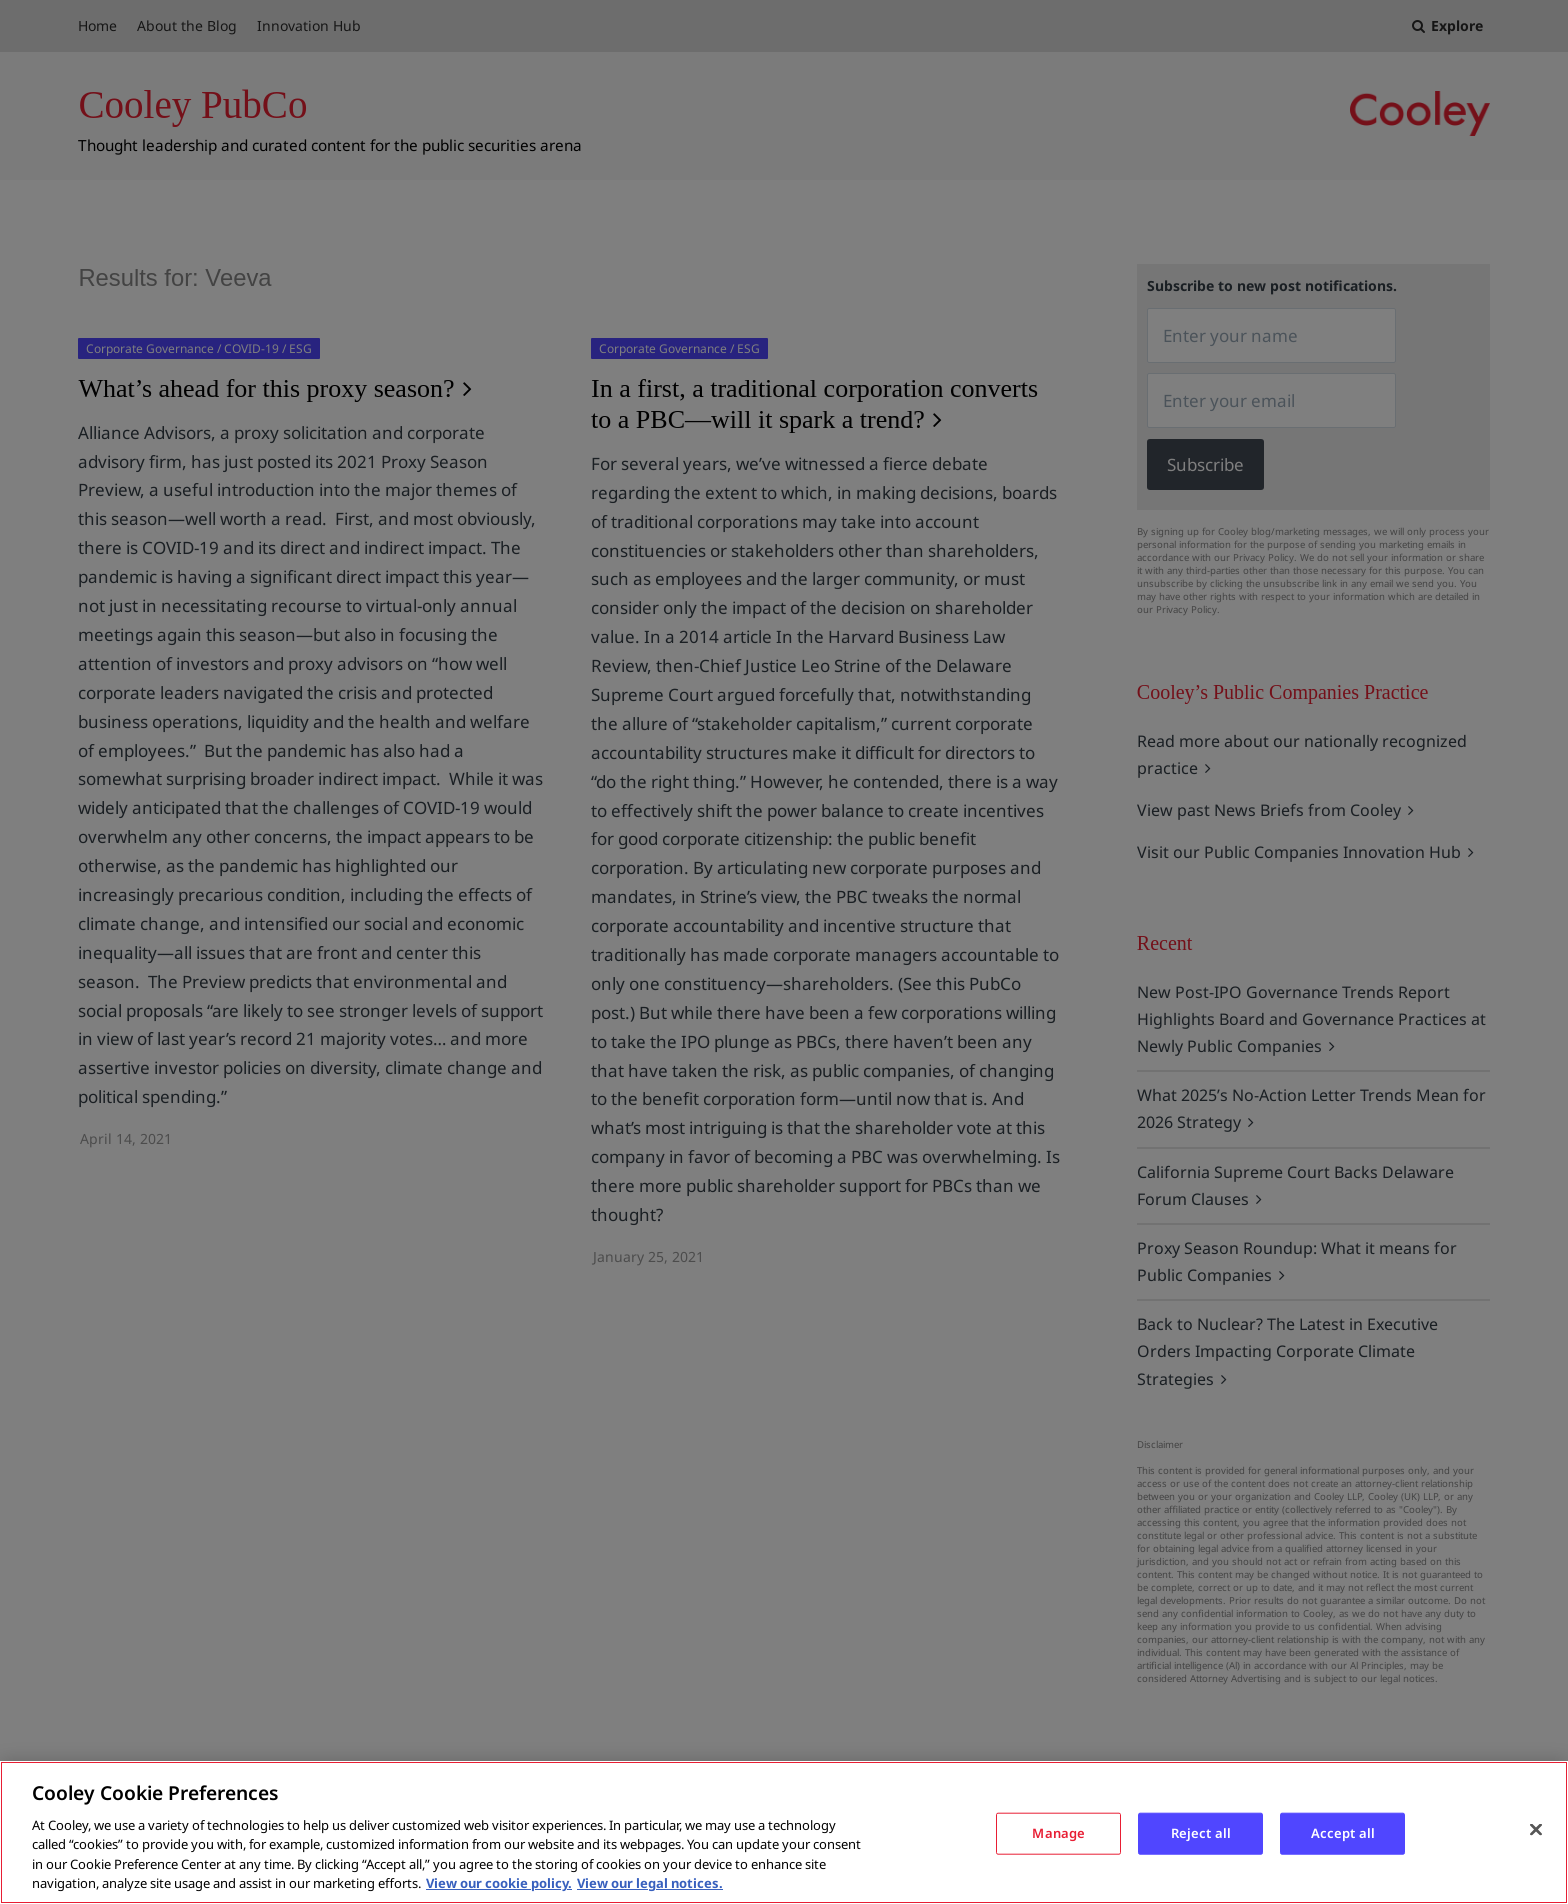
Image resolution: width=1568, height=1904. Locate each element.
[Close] (1536, 1830)
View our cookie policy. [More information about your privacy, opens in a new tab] (499, 1883)
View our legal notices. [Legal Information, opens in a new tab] (650, 1883)
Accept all (1343, 1833)
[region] (784, 1832)
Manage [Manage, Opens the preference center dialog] (1058, 1833)
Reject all (1201, 1833)
